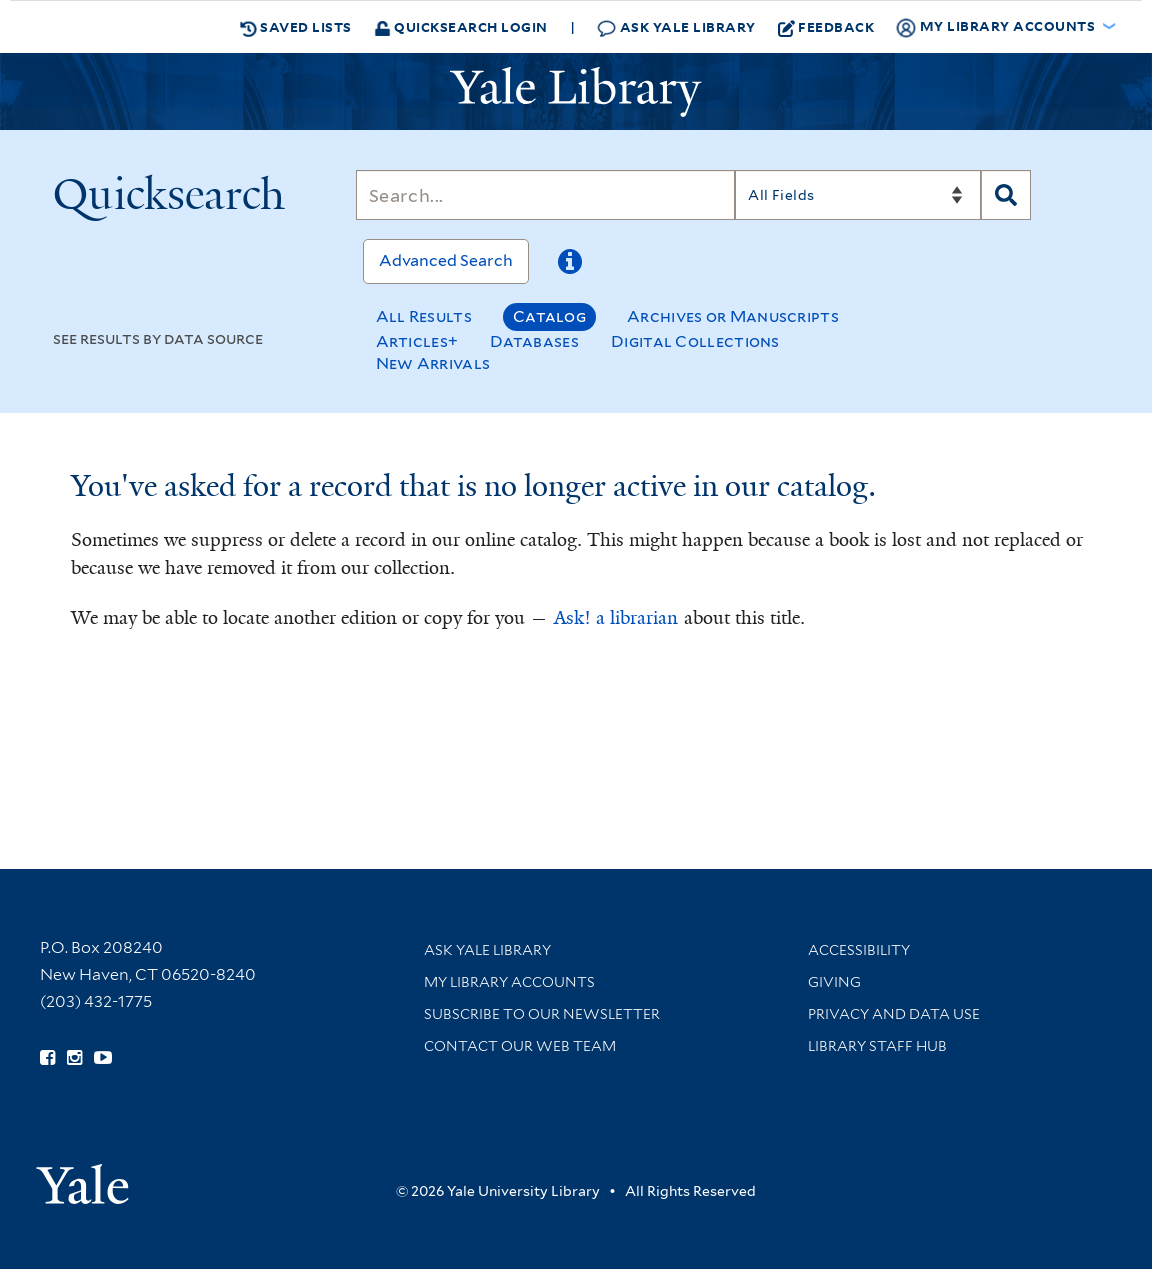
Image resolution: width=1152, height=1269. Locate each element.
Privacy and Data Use (894, 1014)
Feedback (826, 27)
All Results (424, 316)
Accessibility (859, 950)
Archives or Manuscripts (733, 316)
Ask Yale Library (676, 27)
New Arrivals (433, 363)
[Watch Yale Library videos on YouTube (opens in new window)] (103, 1058)
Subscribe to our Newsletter (542, 1014)
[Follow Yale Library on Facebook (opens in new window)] (47, 1058)
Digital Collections (695, 341)
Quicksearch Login (461, 26)
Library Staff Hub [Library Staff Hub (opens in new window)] (877, 1046)
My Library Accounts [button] (997, 27)
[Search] (545, 195)
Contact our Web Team (520, 1046)
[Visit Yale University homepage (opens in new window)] (82, 1177)
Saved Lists (296, 27)
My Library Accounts (509, 982)
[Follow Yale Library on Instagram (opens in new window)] (74, 1058)
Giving (834, 982)
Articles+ (417, 341)
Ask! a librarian (616, 618)
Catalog (549, 316)
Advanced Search (446, 260)
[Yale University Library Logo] (576, 92)
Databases (534, 341)
